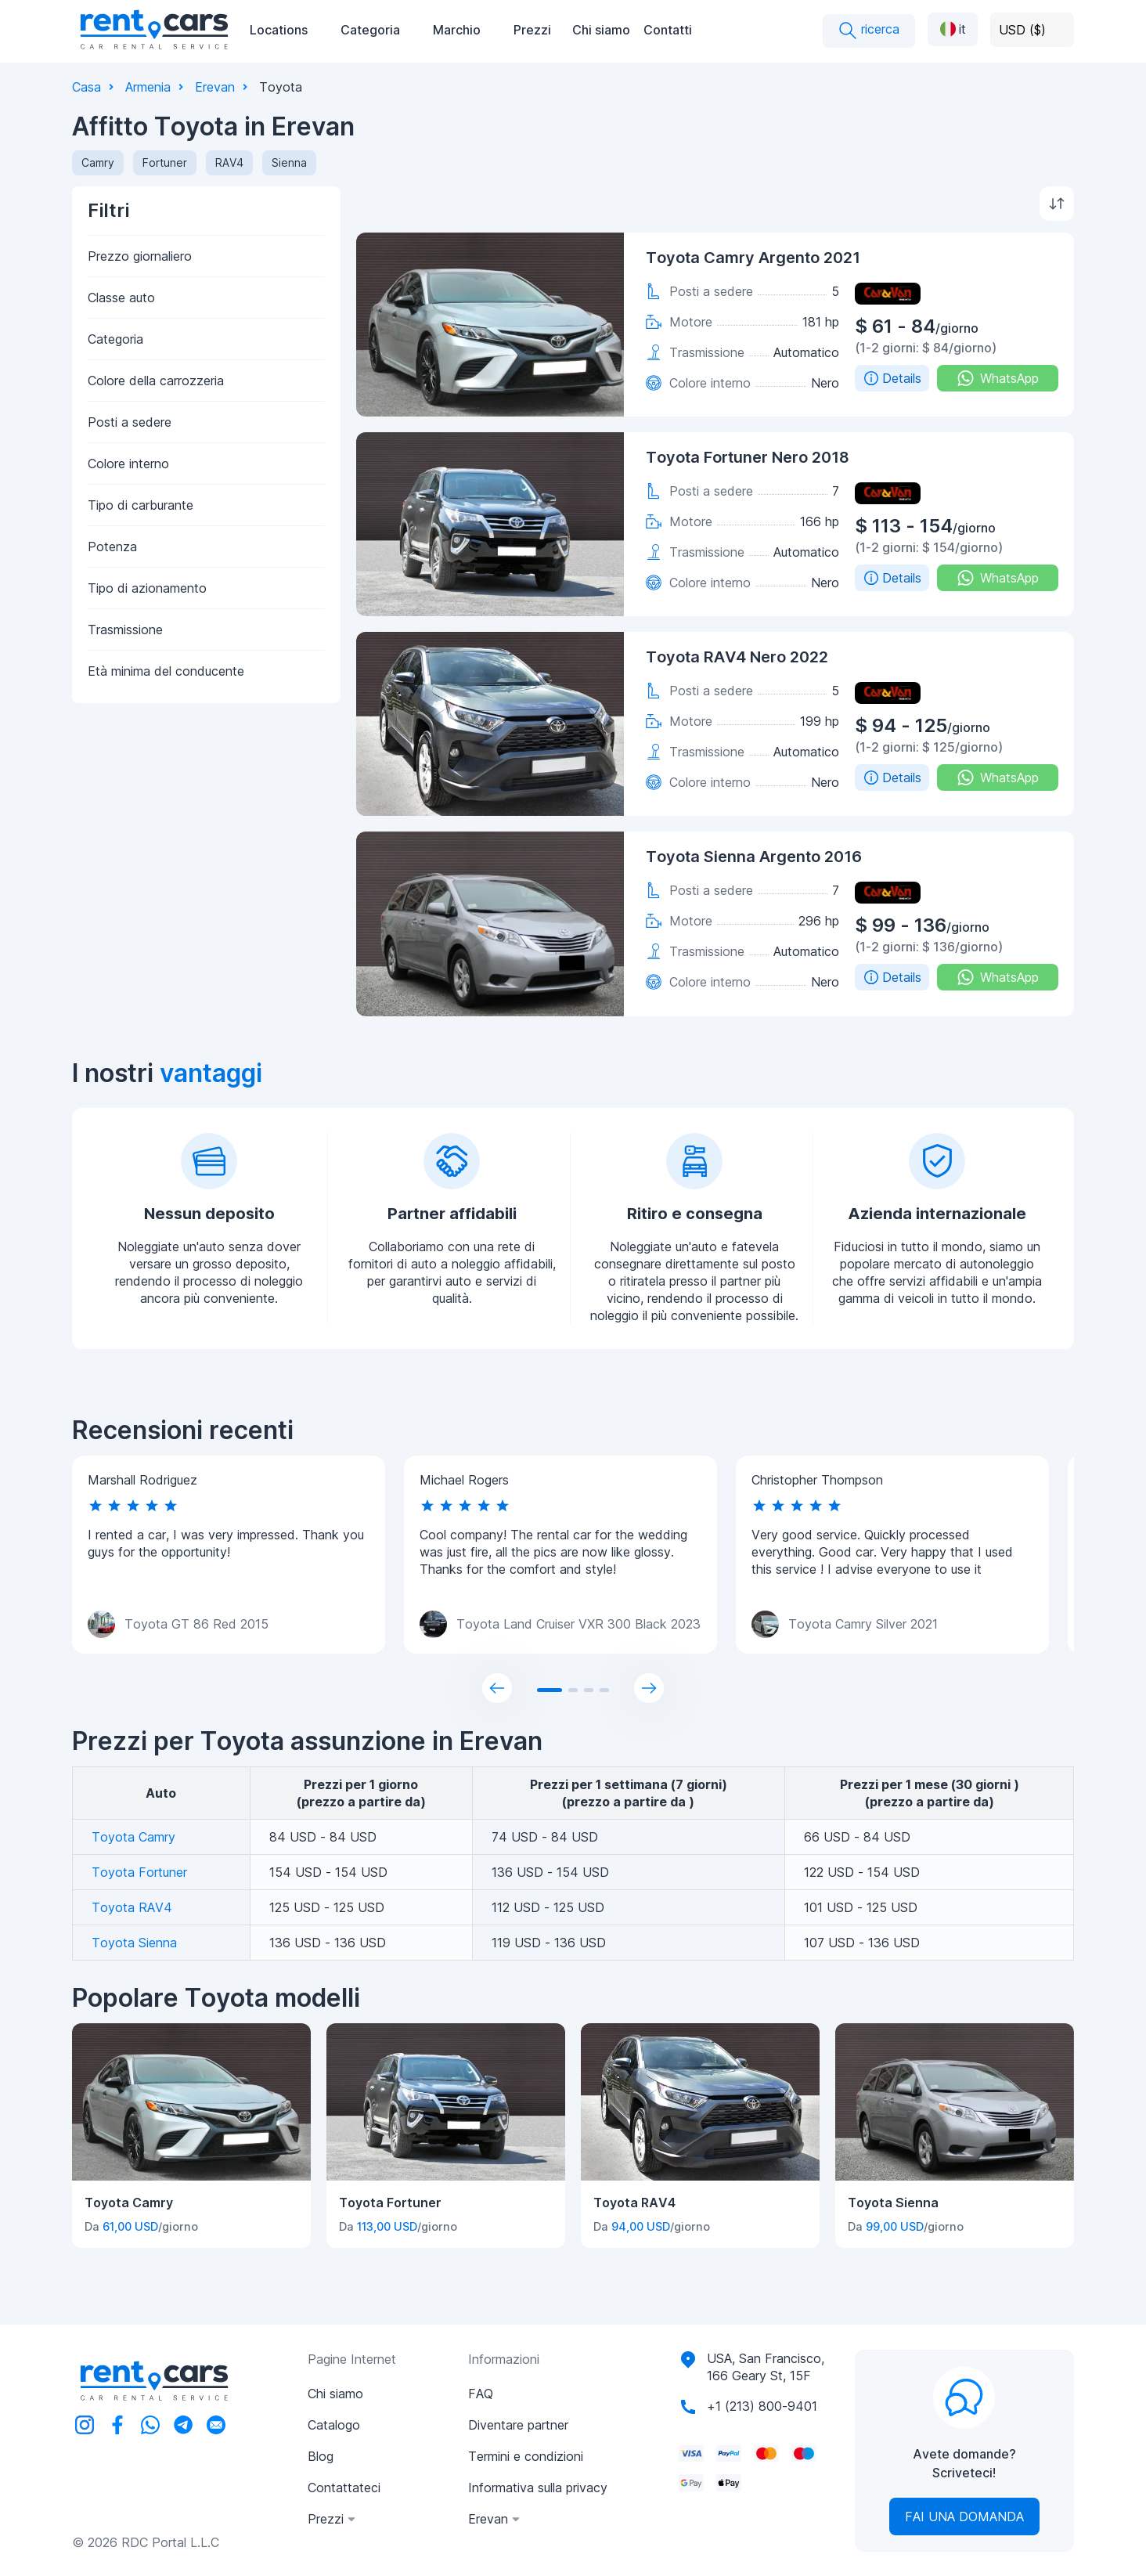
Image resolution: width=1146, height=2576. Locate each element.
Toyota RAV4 (132, 1907)
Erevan (215, 87)
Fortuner (164, 162)
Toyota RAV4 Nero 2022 (737, 657)
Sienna (289, 162)
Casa (86, 87)
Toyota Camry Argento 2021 (753, 257)
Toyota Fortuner (139, 1872)
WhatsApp (998, 378)
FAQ (480, 2393)
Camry (97, 162)
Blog (320, 2456)
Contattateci (344, 2487)
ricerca (868, 30)
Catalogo (334, 2425)
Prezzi (532, 30)
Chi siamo (601, 30)
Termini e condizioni (525, 2456)
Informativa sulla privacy (537, 2487)
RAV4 (229, 162)
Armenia (148, 87)
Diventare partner (518, 2425)
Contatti (667, 30)
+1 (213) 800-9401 (762, 2406)
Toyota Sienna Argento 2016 (754, 856)
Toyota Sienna (134, 1942)
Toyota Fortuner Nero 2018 (747, 457)
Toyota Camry (133, 1837)
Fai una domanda (964, 2516)
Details (892, 378)
